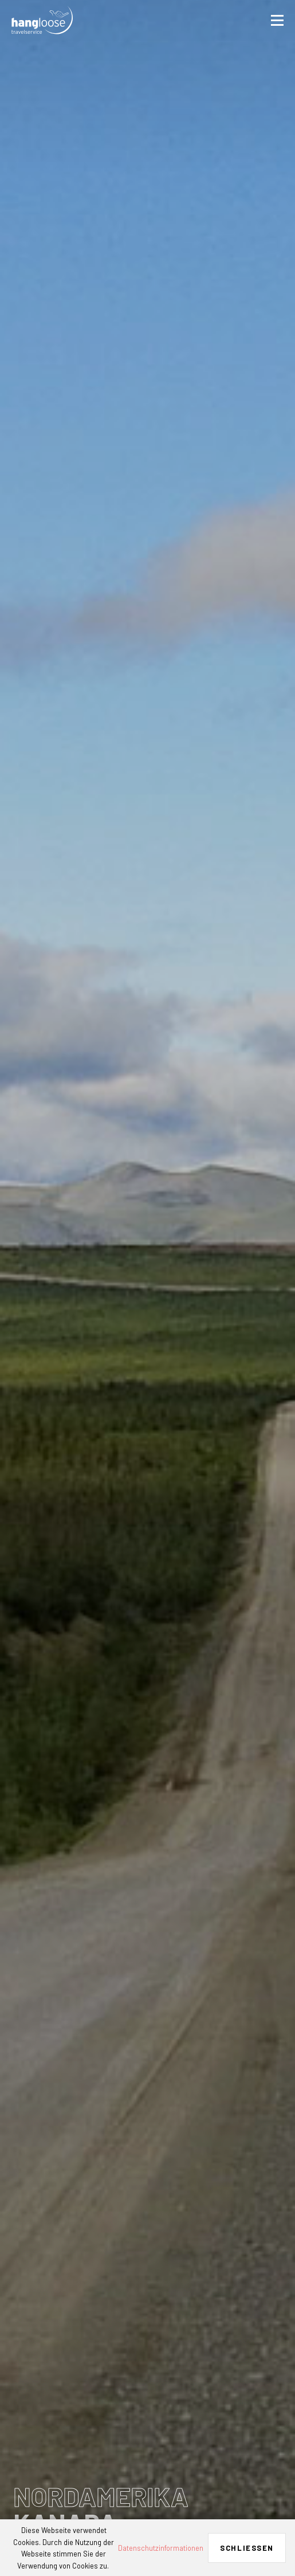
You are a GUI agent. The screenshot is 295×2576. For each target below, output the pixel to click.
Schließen (247, 2548)
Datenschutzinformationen (160, 2548)
